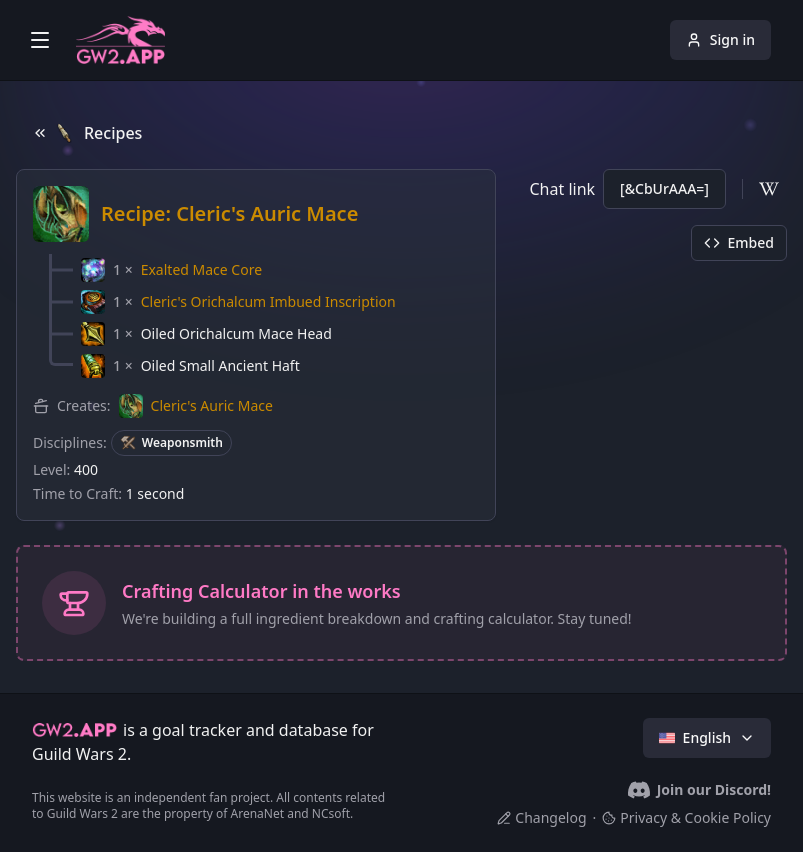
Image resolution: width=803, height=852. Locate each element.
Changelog (541, 817)
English (707, 737)
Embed (739, 242)
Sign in (720, 39)
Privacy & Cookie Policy (686, 817)
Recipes (87, 133)
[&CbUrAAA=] (664, 188)
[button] (171, 270)
